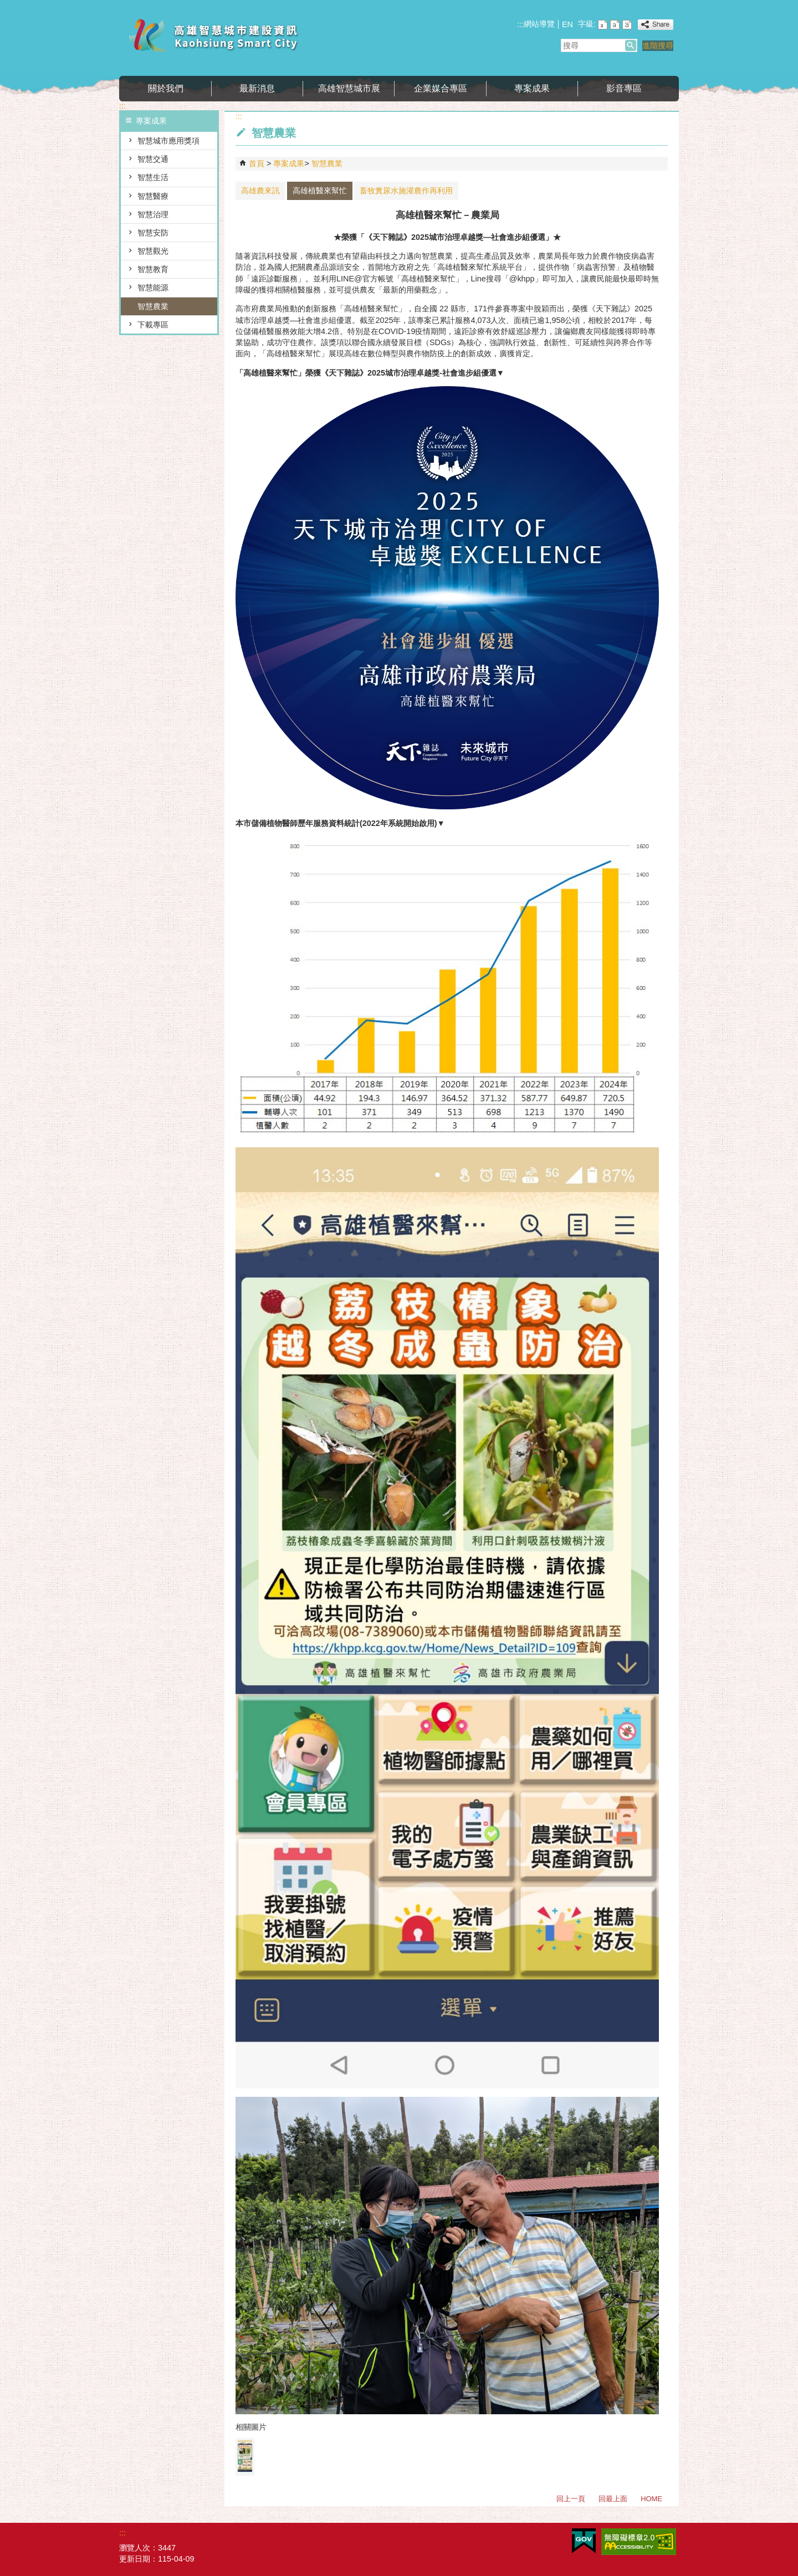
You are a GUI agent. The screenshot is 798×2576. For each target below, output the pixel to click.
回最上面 (612, 2499)
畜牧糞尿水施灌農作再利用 (406, 190)
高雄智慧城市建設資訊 (212, 35)
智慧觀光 (152, 251)
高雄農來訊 (260, 190)
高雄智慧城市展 (349, 88)
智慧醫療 (152, 196)
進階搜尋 (657, 45)
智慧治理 (152, 214)
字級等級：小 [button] (602, 24)
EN (567, 24)
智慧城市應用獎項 (168, 140)
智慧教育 (152, 269)
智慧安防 (152, 232)
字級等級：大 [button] (627, 24)
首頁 (256, 163)
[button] (630, 45)
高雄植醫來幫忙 (320, 190)
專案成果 (532, 88)
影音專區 (624, 88)
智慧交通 (152, 159)
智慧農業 (152, 306)
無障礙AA (638, 2541)
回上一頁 (570, 2499)
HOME (651, 2499)
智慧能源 (152, 287)
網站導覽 (539, 23)
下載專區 (152, 324)
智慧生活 (152, 177)
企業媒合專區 (440, 88)
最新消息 (257, 88)
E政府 (584, 2540)
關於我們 (165, 88)
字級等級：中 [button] (615, 24)
